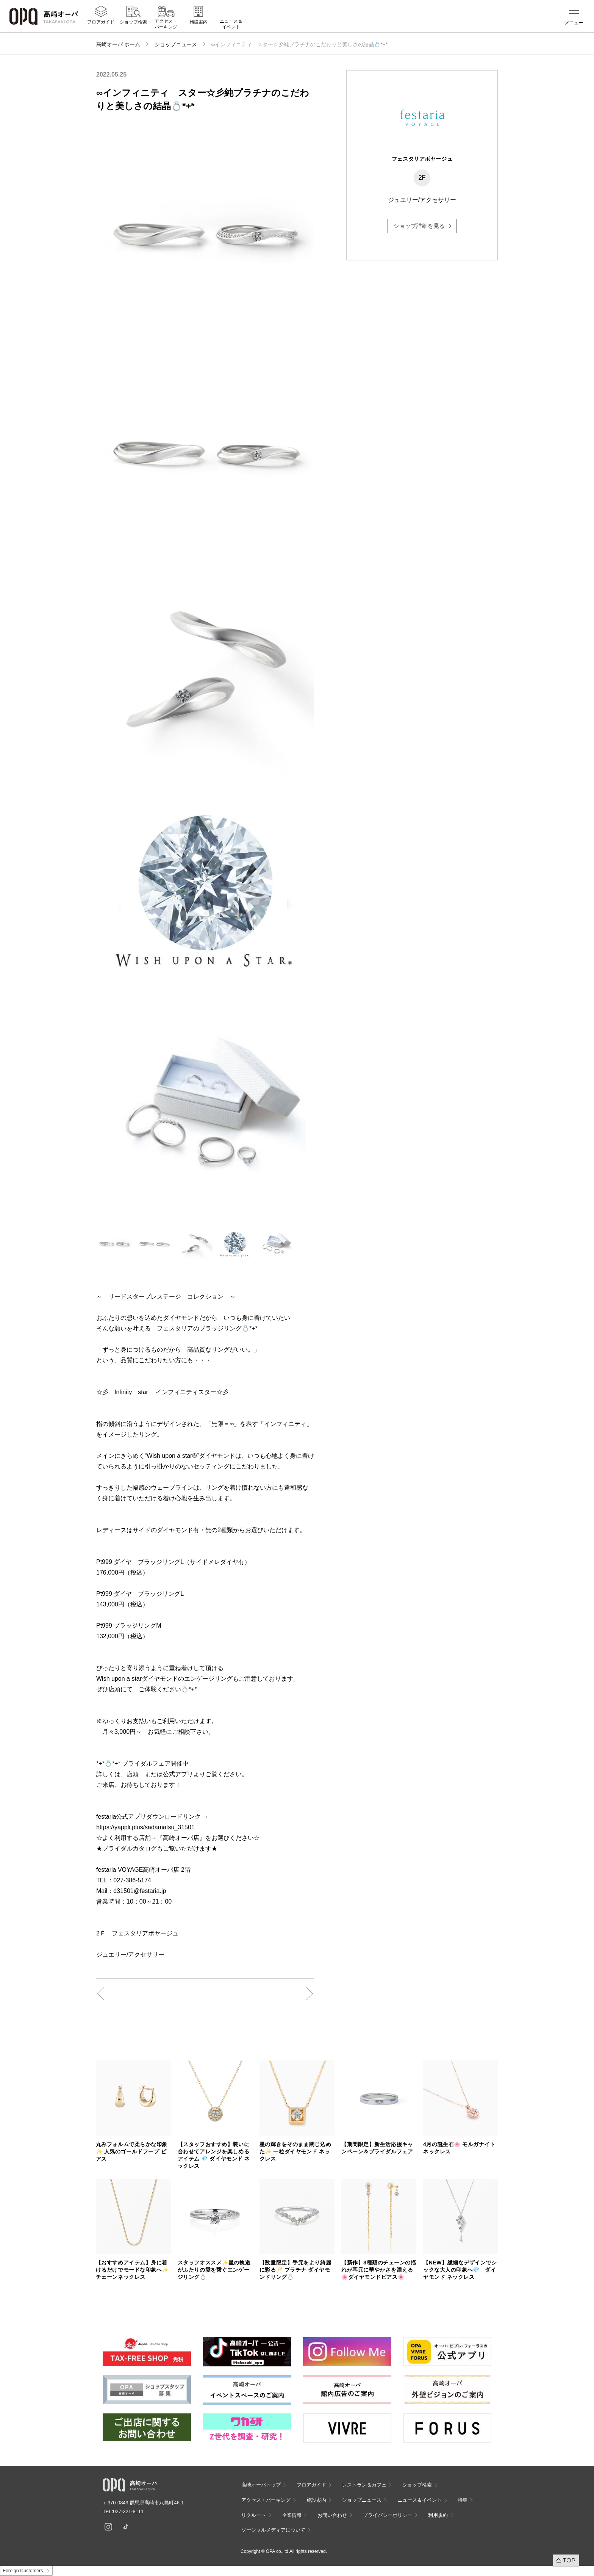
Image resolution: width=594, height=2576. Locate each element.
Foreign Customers (23, 2570)
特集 (462, 2500)
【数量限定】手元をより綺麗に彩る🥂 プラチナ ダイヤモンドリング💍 (295, 2269)
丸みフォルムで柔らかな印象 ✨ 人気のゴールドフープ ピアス (131, 2151)
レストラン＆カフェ (364, 2485)
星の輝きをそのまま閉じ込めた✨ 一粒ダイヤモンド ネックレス (295, 2151)
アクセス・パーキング (166, 25)
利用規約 (438, 2515)
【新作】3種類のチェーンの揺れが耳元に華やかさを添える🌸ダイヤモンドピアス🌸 (378, 2269)
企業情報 (292, 2515)
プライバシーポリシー (387, 2515)
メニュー (574, 22)
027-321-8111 (130, 2511)
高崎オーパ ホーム (118, 44)
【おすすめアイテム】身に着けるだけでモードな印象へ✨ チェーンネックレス (132, 2269)
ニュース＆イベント (231, 25)
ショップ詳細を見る (419, 226)
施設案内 (198, 23)
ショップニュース (176, 44)
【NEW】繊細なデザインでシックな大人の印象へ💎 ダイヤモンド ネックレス (460, 2269)
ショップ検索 (133, 23)
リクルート (253, 2515)
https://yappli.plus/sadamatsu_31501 (145, 1827)
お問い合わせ (332, 2515)
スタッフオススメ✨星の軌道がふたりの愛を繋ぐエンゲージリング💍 (214, 2269)
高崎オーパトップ (261, 2485)
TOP (569, 2560)
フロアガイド (100, 23)
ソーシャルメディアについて (273, 2530)
